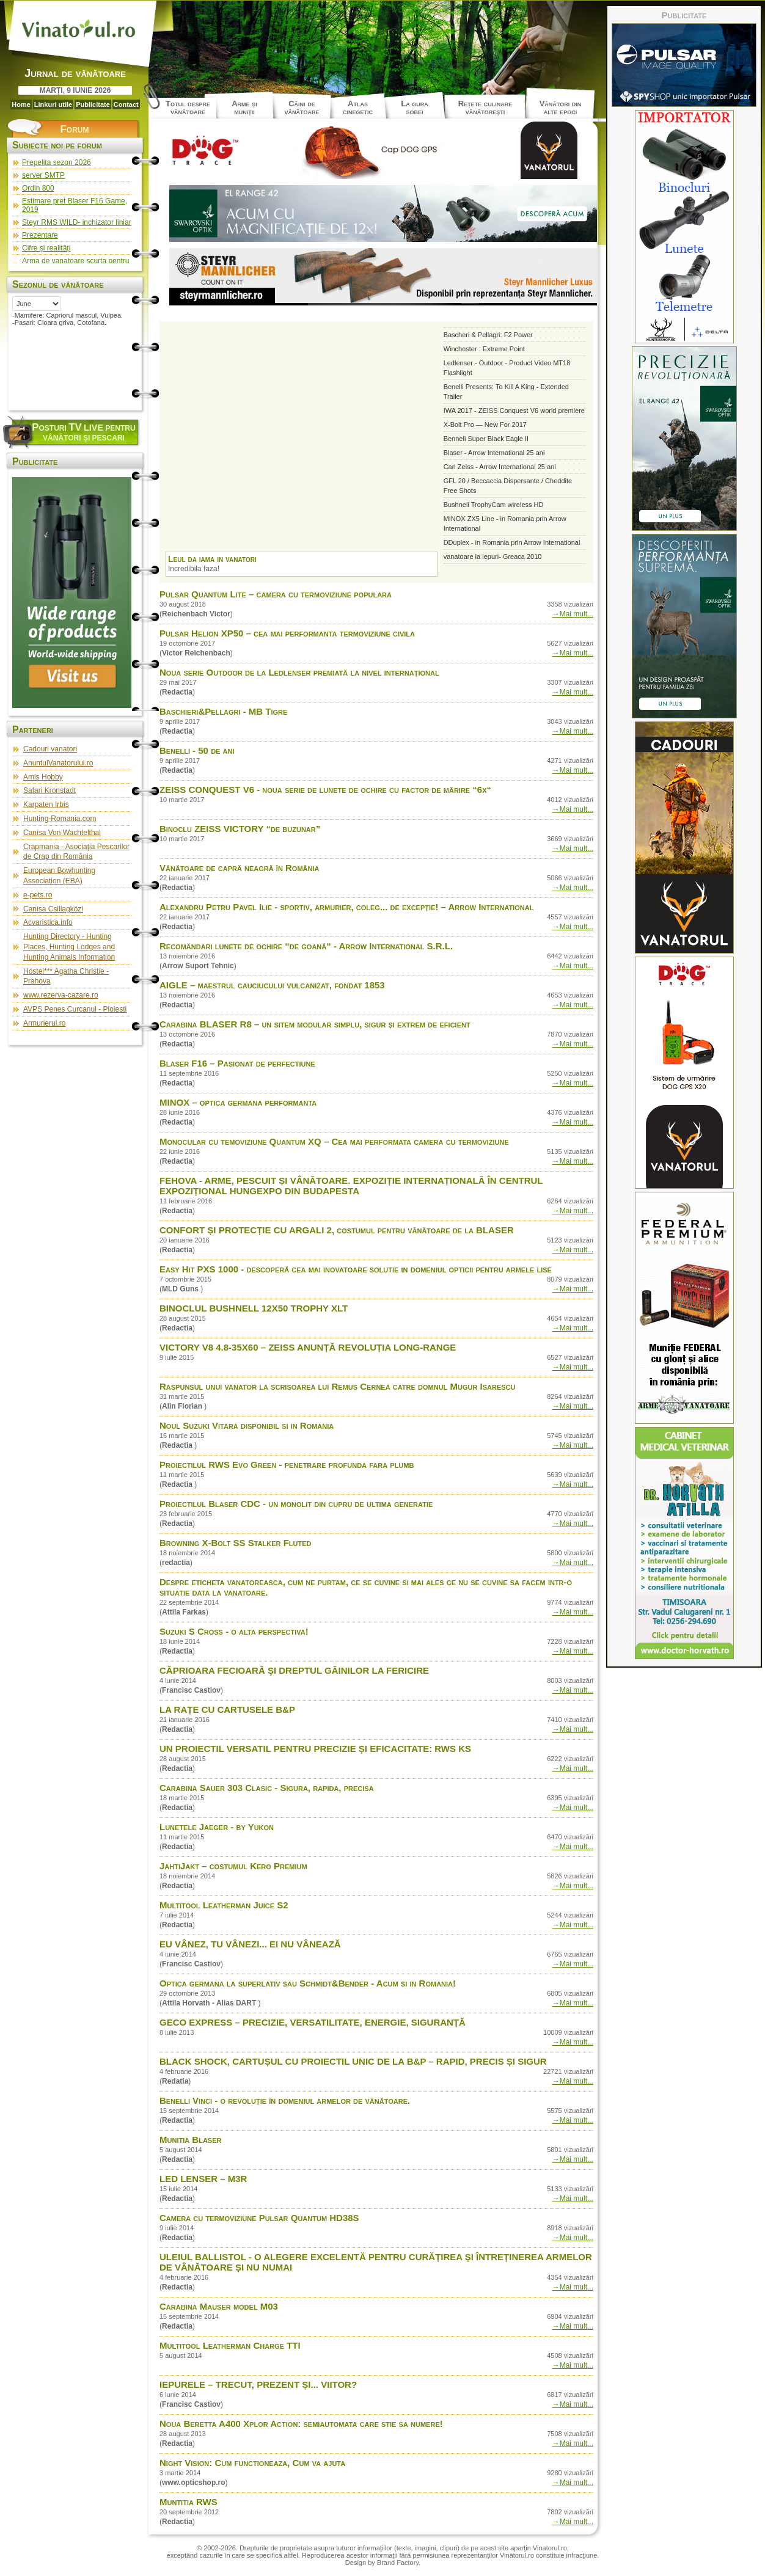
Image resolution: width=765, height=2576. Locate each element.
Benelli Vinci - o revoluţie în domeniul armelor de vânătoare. (284, 2100)
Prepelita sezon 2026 (56, 162)
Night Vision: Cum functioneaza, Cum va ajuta (252, 2462)
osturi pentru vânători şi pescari (83, 431)
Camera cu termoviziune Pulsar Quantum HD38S (259, 2218)
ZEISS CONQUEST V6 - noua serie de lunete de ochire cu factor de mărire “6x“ (325, 789)
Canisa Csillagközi (53, 909)
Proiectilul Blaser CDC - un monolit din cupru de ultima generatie (296, 1503)
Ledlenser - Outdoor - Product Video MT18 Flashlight (507, 367)
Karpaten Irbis (46, 804)
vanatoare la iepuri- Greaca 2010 (493, 556)
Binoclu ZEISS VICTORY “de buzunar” (239, 828)
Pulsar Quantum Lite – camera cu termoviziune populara (275, 594)
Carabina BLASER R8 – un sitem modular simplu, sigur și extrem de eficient (314, 1024)
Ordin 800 (38, 188)
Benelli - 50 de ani (197, 750)
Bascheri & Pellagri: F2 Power (488, 334)
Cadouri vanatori (50, 749)
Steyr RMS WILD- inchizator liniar (76, 222)
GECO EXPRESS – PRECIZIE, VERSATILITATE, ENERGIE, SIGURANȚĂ (312, 2022)
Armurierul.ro (44, 1023)
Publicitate (93, 104)
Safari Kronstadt (49, 790)
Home (21, 104)
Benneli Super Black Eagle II (486, 438)
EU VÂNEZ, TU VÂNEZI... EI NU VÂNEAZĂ (250, 1944)
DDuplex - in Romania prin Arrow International (512, 542)
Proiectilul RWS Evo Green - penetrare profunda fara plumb (286, 1464)
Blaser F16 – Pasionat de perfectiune (237, 1063)
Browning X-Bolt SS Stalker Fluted (235, 1543)
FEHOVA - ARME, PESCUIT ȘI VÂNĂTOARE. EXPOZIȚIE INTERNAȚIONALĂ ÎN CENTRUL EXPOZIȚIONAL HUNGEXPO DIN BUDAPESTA (351, 1185)
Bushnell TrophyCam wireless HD (494, 504)
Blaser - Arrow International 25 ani (494, 452)
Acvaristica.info (48, 922)
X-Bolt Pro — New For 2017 (485, 424)
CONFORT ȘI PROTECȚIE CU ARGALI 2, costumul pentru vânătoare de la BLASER (336, 1230)
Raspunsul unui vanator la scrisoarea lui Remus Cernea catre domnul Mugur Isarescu (337, 1386)
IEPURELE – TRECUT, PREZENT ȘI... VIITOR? (258, 2384)
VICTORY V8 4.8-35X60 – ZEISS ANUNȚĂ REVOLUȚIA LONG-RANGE (307, 1347)
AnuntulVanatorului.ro (58, 763)
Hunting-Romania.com (59, 818)
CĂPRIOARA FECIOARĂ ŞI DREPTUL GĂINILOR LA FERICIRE (294, 1670)
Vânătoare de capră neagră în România (239, 868)
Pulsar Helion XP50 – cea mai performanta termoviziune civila (287, 633)
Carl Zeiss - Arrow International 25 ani (500, 466)
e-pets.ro (37, 895)
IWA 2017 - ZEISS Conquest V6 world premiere (514, 410)
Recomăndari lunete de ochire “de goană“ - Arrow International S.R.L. (306, 946)
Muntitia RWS (188, 2502)
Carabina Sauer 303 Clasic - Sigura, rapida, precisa (266, 1787)
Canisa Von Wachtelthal (62, 832)
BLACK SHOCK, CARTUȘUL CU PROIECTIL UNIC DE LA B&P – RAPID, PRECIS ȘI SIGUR (353, 2061)
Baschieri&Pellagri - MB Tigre (223, 711)
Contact (126, 104)
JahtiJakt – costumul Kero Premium (233, 1866)
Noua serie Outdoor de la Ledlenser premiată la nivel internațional (299, 672)
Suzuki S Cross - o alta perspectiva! (234, 1631)
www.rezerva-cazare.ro (60, 995)
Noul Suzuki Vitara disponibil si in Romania (246, 1425)
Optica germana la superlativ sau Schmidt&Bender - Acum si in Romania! (307, 1983)
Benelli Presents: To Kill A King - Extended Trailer (506, 391)
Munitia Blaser (190, 2139)
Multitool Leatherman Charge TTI (230, 2345)
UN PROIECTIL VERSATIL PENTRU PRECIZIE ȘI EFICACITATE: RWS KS (315, 1748)
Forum (74, 129)
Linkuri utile (53, 104)
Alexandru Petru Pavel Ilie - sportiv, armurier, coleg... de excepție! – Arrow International (346, 907)
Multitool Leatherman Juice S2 (223, 1905)
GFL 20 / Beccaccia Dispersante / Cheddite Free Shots (508, 485)
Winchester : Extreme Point (484, 348)
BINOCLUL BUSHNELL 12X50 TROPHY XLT (253, 1308)
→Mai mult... (572, 614)
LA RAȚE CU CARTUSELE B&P (227, 1709)
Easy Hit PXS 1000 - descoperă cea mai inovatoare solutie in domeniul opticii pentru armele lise (355, 1269)
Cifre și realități (46, 248)
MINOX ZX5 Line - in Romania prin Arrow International (505, 523)
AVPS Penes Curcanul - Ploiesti (74, 1009)
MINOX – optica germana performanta (238, 1102)
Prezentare (40, 235)
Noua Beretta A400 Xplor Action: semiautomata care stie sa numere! (301, 2423)
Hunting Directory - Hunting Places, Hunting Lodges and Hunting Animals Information (69, 946)
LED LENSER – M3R (203, 2178)
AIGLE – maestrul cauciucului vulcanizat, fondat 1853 (272, 985)
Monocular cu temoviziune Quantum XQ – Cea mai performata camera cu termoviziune (334, 1141)
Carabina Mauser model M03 (218, 2306)
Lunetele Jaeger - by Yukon (216, 1827)
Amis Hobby (43, 777)
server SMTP (43, 175)
